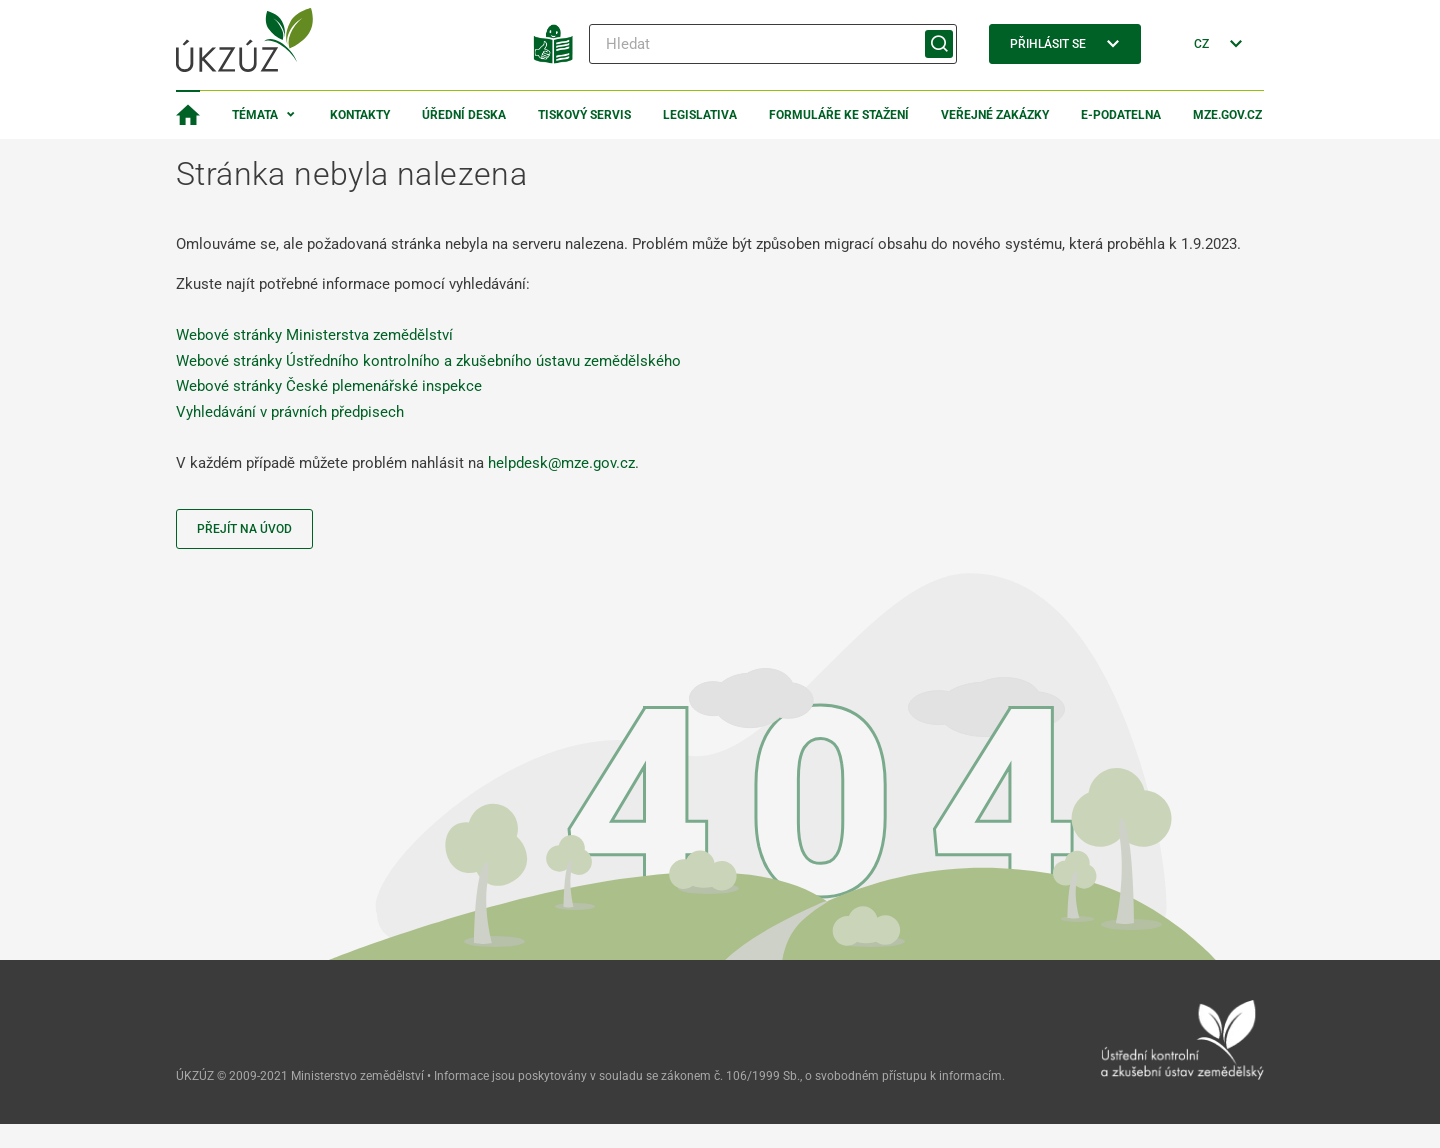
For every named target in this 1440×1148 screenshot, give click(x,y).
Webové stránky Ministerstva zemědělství (314, 335)
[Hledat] (773, 44)
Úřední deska (464, 115)
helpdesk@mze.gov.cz (561, 463)
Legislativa (700, 115)
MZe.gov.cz (1227, 115)
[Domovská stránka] (188, 115)
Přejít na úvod (244, 529)
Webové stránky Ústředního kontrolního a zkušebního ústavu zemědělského (428, 361)
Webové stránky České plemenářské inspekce (329, 386)
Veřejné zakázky (995, 115)
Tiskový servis (584, 115)
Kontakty (360, 115)
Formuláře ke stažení (839, 115)
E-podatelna (1121, 115)
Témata (255, 115)
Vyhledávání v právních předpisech (290, 412)
